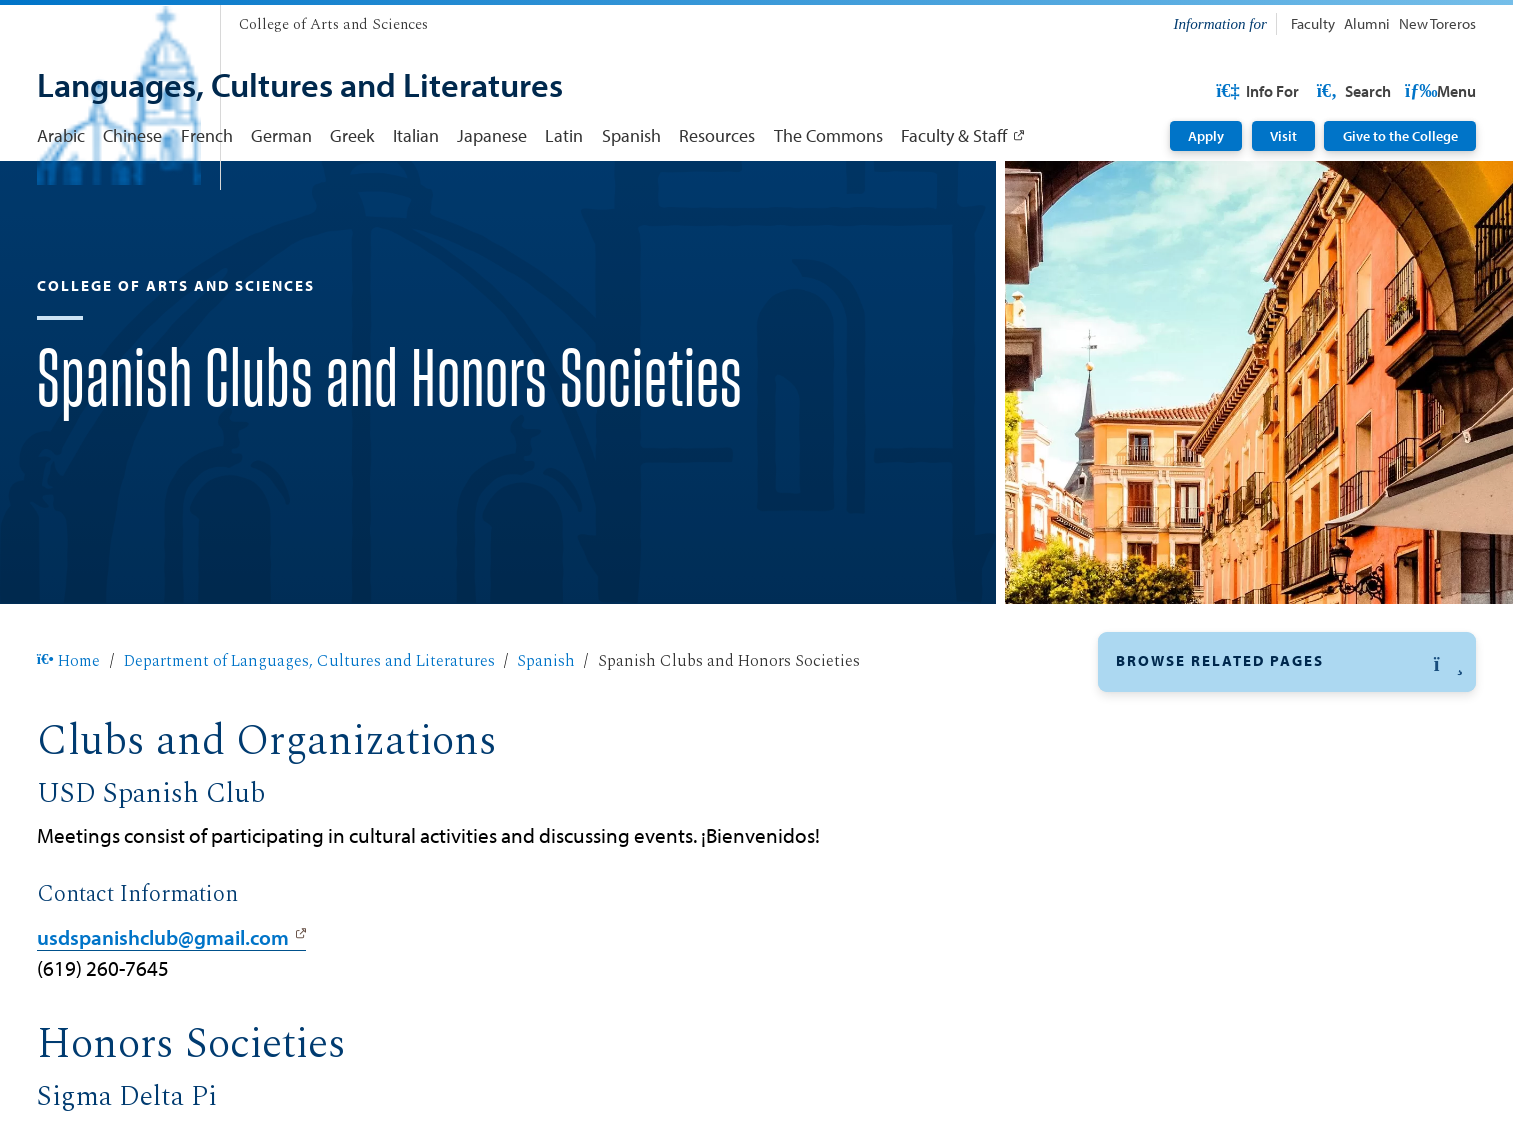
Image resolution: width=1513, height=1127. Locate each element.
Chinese (132, 135)
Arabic (61, 135)
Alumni (1367, 23)
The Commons (828, 135)
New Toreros (1437, 23)
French (207, 135)
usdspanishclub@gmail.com (163, 1001)
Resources (717, 135)
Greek (352, 135)
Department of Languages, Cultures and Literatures (309, 725)
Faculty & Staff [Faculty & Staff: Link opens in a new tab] (954, 135)
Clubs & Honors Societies (1213, 778)
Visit (1283, 136)
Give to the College (1400, 136)
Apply (1206, 136)
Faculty (1313, 23)
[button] (1287, 726)
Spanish (631, 135)
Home (69, 725)
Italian (416, 135)
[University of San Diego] (119, 20)
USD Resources (1316, 91)
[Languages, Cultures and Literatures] (300, 87)
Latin (564, 135)
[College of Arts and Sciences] (333, 25)
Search (1437, 91)
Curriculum (1159, 825)
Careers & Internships (1199, 872)
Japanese (492, 135)
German (281, 135)
